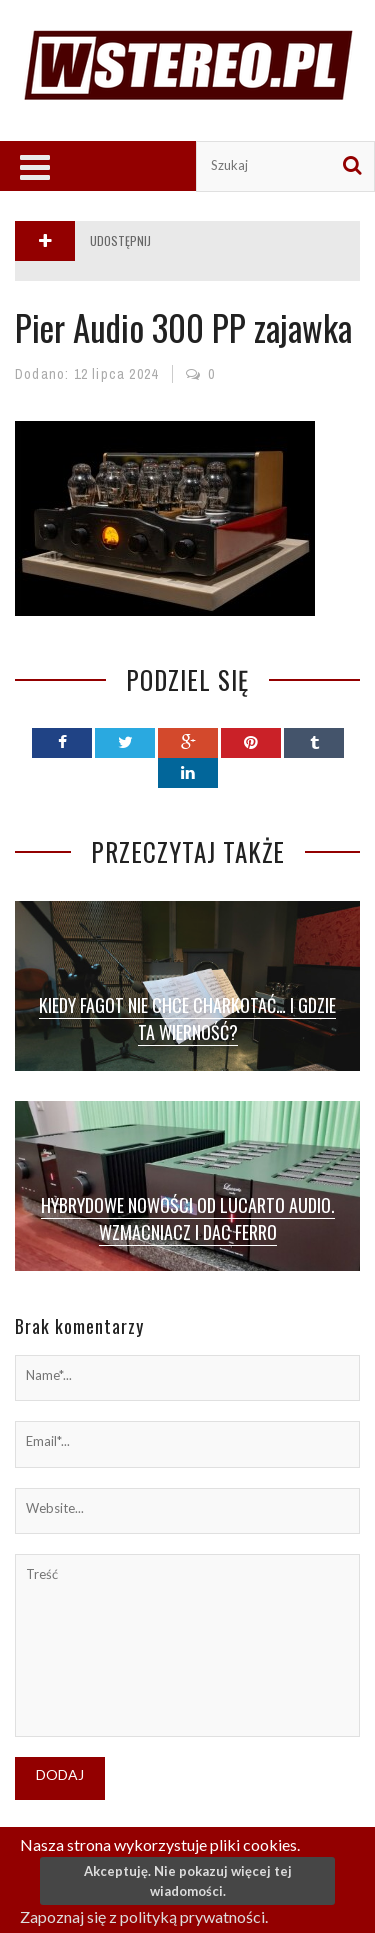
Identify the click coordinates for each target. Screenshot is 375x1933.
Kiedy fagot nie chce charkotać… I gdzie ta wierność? (187, 1018)
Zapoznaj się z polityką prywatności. (144, 1916)
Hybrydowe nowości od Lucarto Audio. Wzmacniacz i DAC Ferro (188, 1218)
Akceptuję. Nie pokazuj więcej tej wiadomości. (188, 1881)
